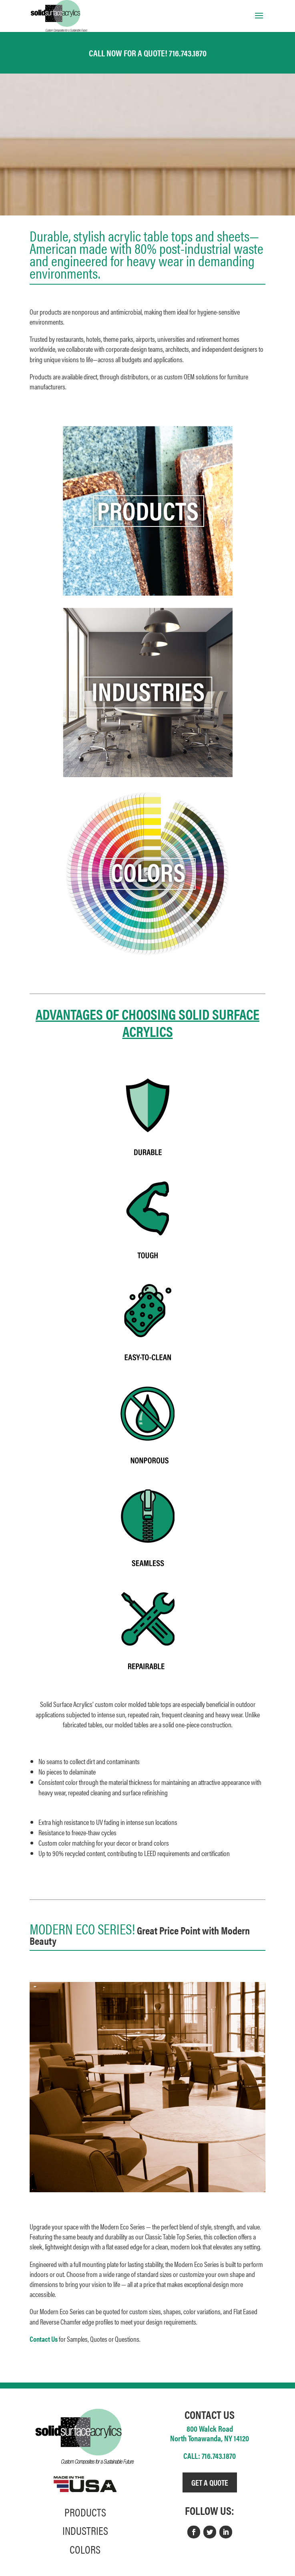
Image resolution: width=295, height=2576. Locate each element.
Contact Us (44, 2339)
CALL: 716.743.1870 (209, 2455)
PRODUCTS (85, 2512)
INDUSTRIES (85, 2530)
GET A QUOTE (209, 2482)
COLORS (85, 2549)
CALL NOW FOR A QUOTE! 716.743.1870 (148, 52)
